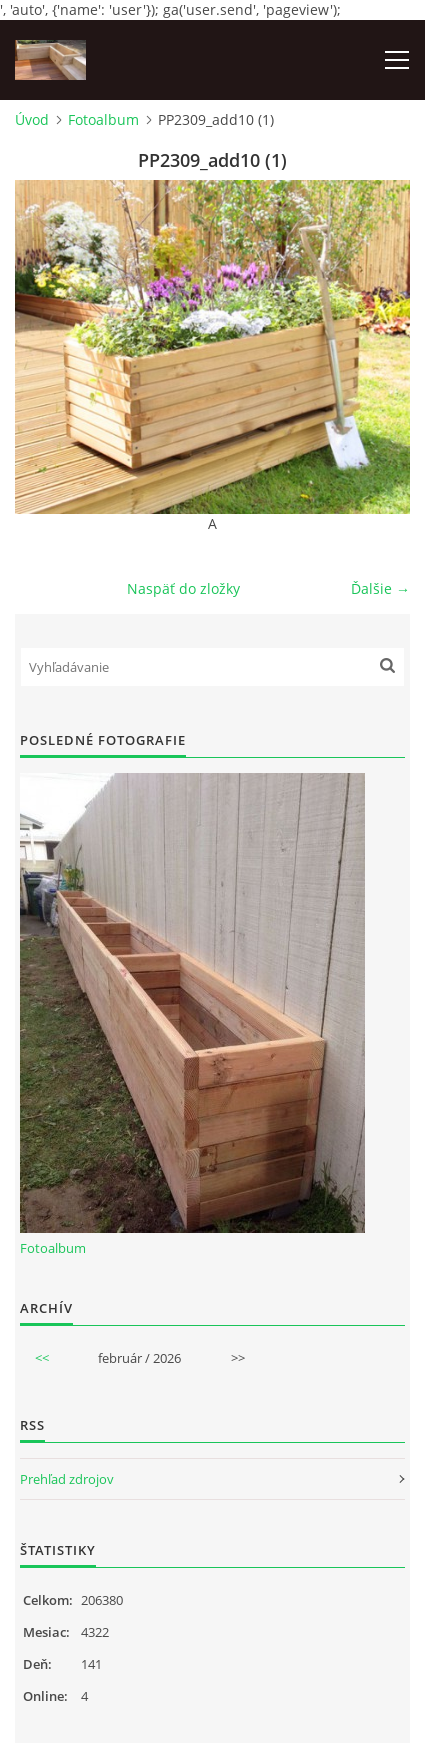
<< (42, 1358)
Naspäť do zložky (183, 588)
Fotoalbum (103, 119)
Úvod (32, 119)
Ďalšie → (380, 588)
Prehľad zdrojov (67, 1479)
